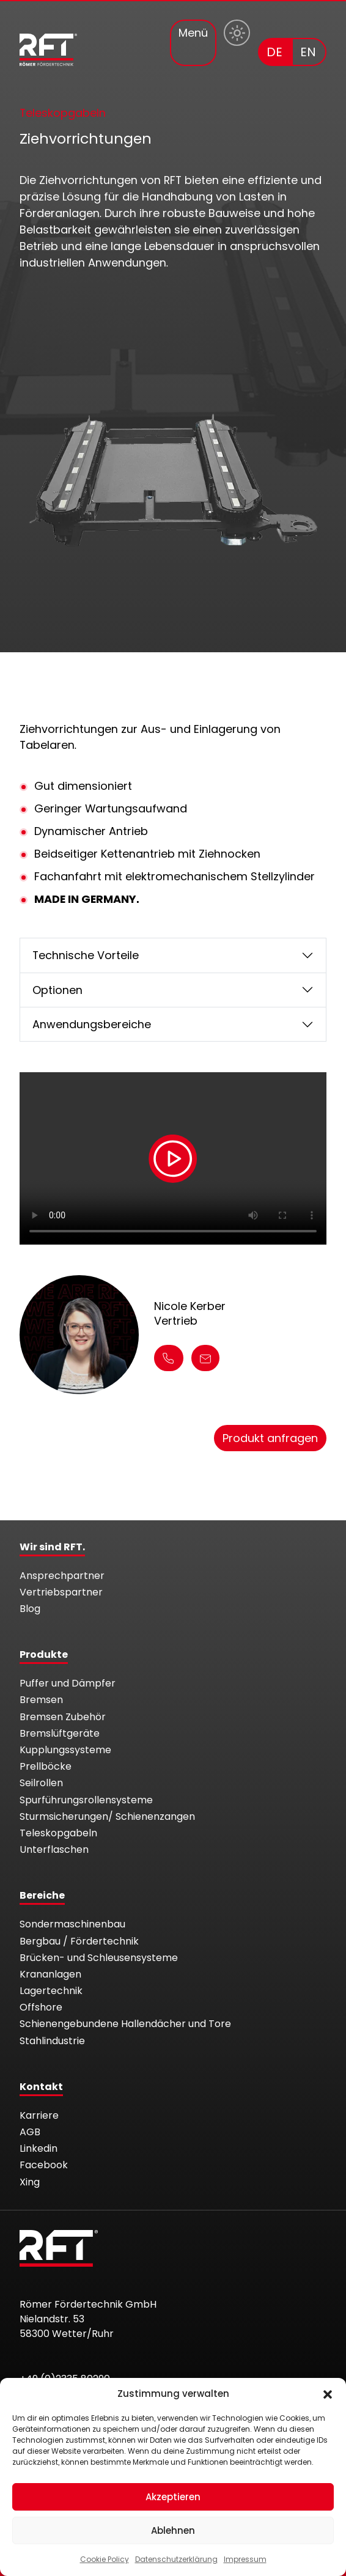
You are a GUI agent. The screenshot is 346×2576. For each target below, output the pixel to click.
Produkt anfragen (270, 1438)
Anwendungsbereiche (91, 1024)
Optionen (57, 990)
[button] (328, 2394)
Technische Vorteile (85, 955)
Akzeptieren (173, 2496)
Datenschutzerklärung (176, 2559)
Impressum (245, 2559)
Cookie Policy (104, 2559)
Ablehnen (173, 2530)
